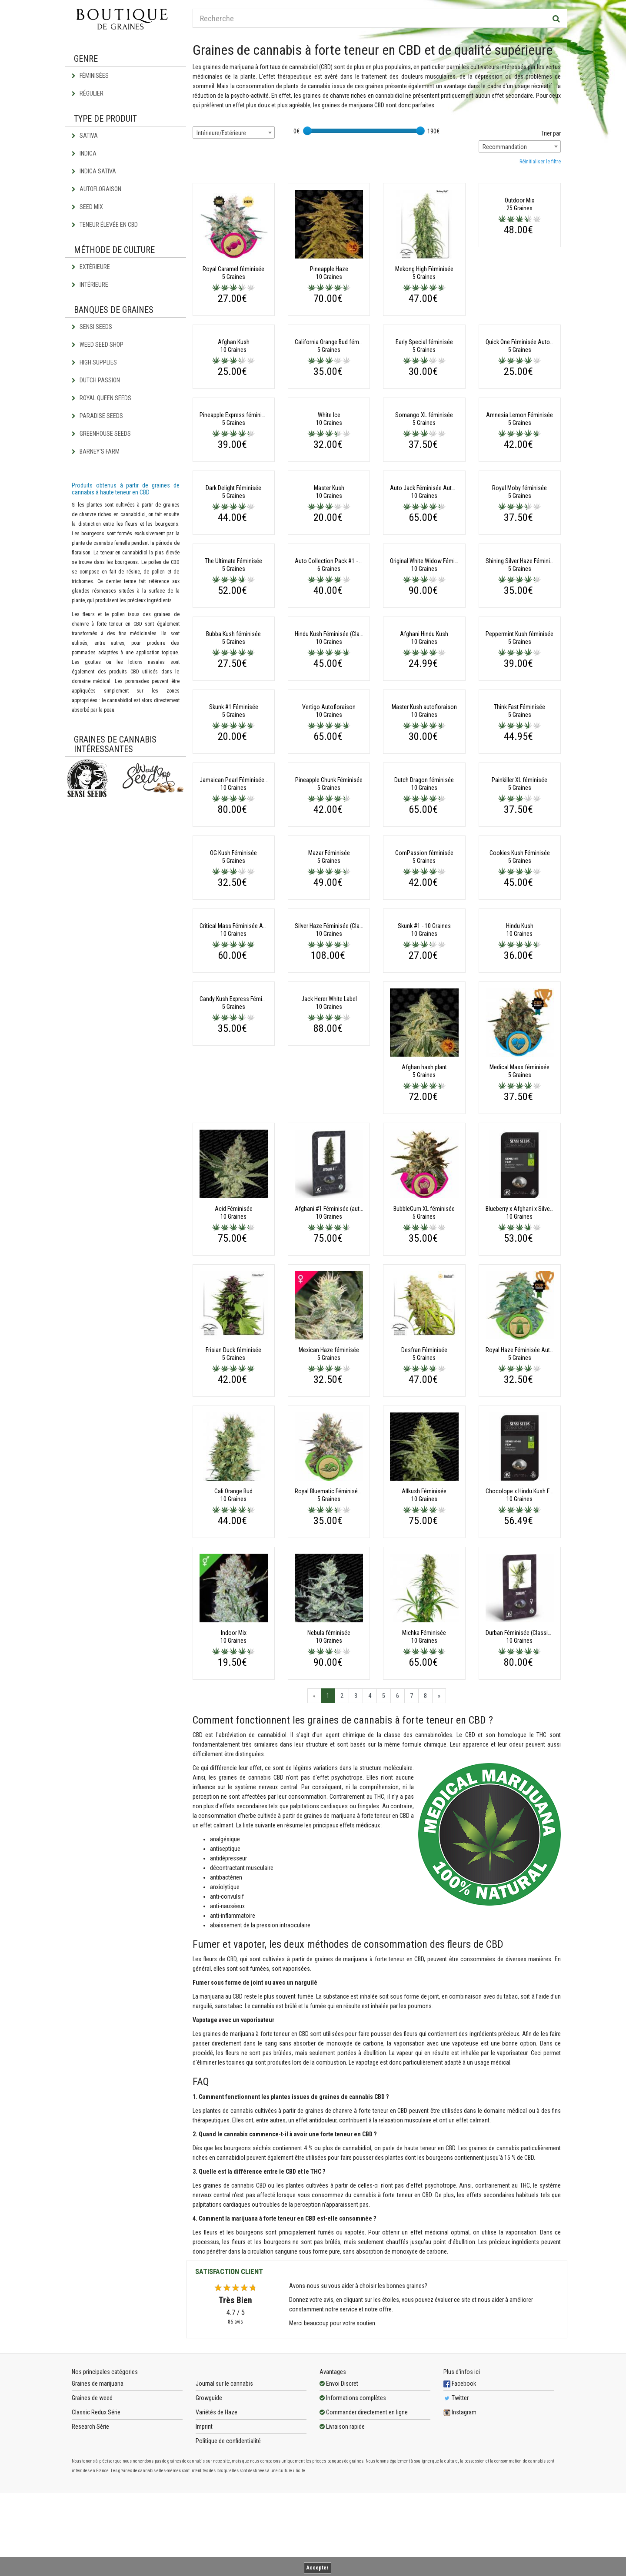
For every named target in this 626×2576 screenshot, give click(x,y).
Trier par (551, 133)
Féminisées (90, 75)
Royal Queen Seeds (101, 398)
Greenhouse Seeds (101, 433)
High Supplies (94, 362)
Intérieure (90, 284)
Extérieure (91, 266)
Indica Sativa (94, 171)
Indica (84, 153)
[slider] (307, 130)
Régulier (87, 93)
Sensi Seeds (92, 326)
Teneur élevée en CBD (105, 224)
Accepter (317, 2568)
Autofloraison (96, 189)
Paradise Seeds (97, 415)
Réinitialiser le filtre (540, 162)
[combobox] (234, 132)
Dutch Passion (96, 380)
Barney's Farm (96, 451)
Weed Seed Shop (97, 344)
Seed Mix (87, 206)
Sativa (85, 135)
